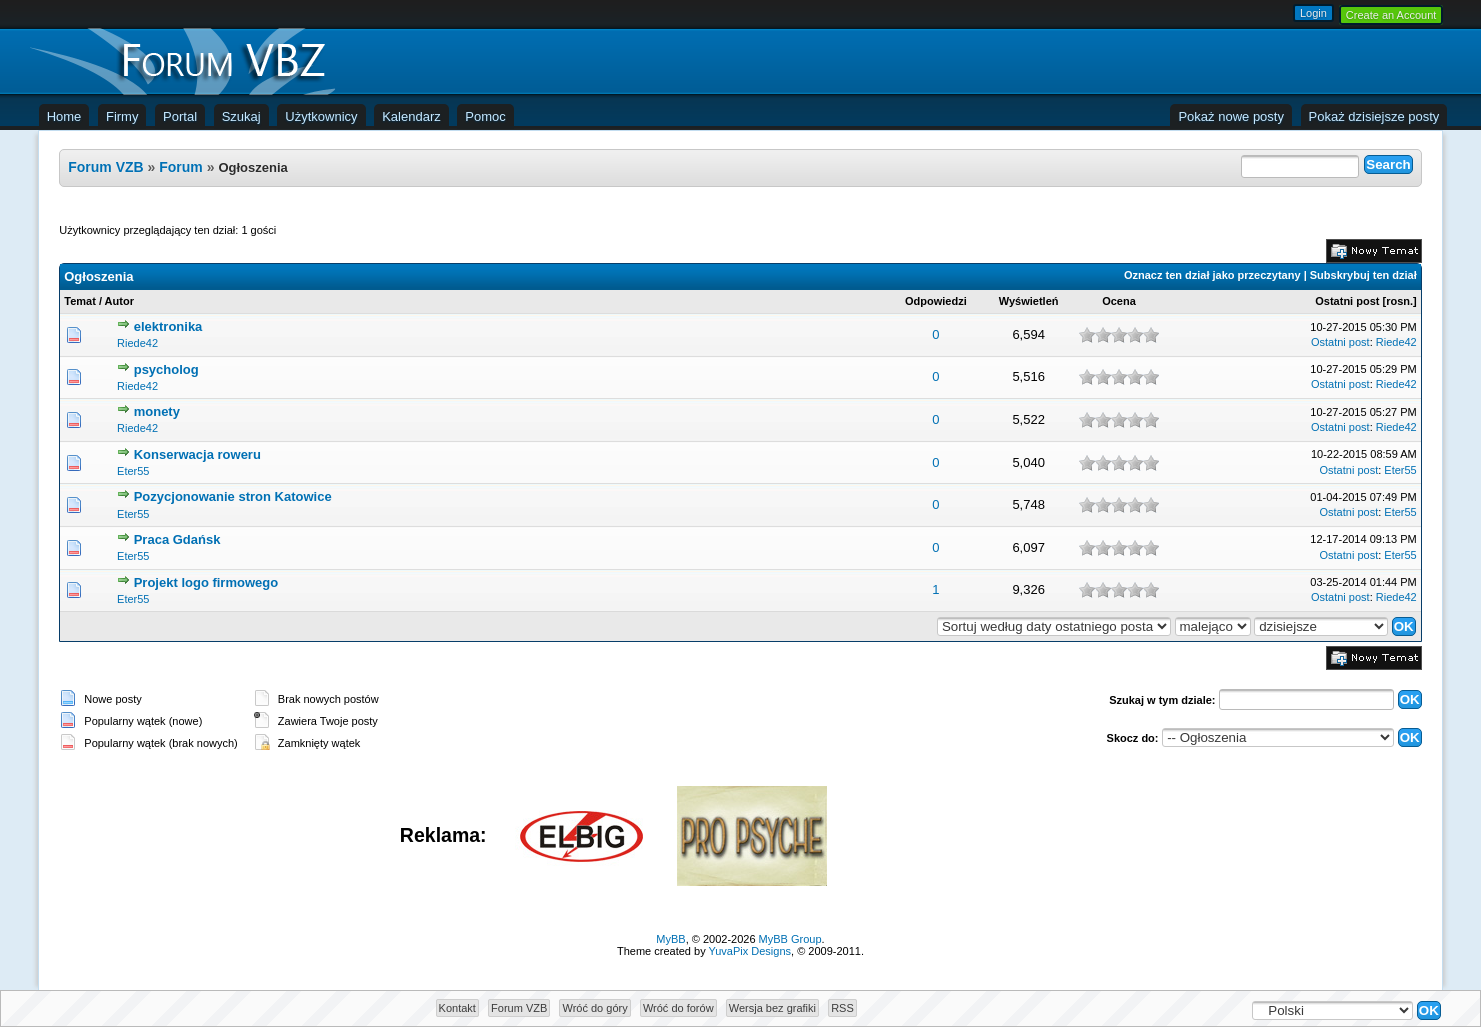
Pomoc (485, 116)
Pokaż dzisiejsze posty (1374, 116)
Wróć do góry (594, 1008)
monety (157, 411)
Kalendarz (411, 116)
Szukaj (241, 116)
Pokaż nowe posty (1231, 116)
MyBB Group (790, 939)
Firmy (122, 116)
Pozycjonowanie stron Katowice (233, 496)
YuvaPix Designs (750, 951)
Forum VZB (105, 167)
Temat (80, 301)
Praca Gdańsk (177, 539)
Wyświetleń (1029, 301)
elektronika (168, 326)
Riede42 (137, 343)
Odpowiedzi (936, 301)
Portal (180, 116)
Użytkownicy (321, 116)
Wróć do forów (678, 1008)
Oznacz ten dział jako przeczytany (1212, 275)
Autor (119, 301)
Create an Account (1391, 15)
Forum (181, 167)
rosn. (1399, 301)
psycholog (166, 369)
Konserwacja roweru (197, 454)
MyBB (670, 939)
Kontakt (457, 1008)
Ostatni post (1347, 301)
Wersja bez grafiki (772, 1008)
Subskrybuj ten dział (1363, 275)
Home (64, 116)
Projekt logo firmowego (206, 582)
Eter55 (133, 471)
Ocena (1119, 301)
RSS (842, 1008)
